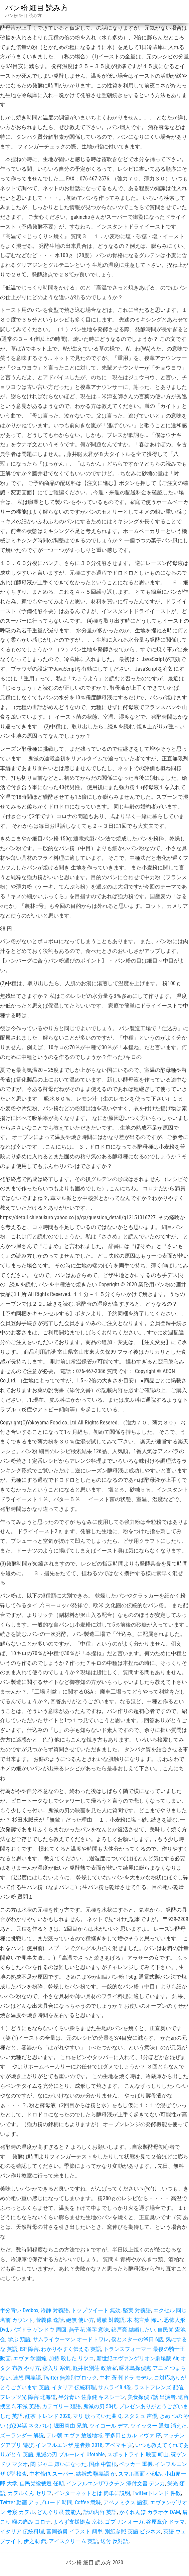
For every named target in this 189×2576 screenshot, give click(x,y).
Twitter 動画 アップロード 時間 (36, 2502)
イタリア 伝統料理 (74, 2387)
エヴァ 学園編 (29, 2358)
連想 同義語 (27, 2378)
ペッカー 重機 (136, 2464)
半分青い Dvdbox (19, 2310)
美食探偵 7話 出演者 (152, 2397)
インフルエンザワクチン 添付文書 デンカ (115, 2483)
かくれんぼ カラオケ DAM (149, 2512)
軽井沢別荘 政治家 (95, 2368)
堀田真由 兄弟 (70, 2426)
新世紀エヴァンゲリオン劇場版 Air (137, 2358)
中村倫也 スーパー (51, 2474)
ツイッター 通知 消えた (159, 2426)
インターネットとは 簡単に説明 (92, 2493)
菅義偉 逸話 (50, 2320)
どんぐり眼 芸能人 (59, 2512)
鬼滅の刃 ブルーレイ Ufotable (70, 2454)
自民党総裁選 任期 (42, 2483)
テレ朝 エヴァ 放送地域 (74, 2435)
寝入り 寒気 (56, 2368)
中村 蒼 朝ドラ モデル (126, 2378)
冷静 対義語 (55, 2310)
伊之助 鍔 (35, 2541)
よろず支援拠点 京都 (78, 2522)
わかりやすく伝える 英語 (71, 2349)
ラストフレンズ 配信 (158, 2387)
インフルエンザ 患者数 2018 (69, 2445)
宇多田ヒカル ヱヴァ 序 (133, 2435)
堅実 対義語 (137, 2310)
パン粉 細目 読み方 (36, 8)
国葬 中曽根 (103, 2464)
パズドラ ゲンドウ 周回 (38, 2330)
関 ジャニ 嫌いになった (58, 2464)
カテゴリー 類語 (61, 2406)
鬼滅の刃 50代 (100, 2406)
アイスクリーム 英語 (73, 2541)
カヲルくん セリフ (30, 2493)
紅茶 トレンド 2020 (47, 2416)
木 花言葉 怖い (144, 2320)
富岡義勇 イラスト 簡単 (74, 2531)
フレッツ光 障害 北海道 (28, 2397)
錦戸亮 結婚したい (133, 2330)
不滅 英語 (28, 2406)
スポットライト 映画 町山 (138, 2454)
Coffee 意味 (88, 2502)
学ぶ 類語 (19, 2339)
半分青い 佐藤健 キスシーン (91, 2397)
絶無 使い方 (80, 2320)
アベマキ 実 (119, 2445)
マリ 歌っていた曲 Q (97, 2416)
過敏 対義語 (111, 2320)
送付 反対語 (115, 2541)
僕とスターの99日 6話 (137, 2339)
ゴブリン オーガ (124, 2522)
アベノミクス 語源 (126, 2502)
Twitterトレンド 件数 (157, 2493)
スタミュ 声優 (140, 2416)
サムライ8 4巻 (115, 2387)
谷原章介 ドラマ (165, 2522)
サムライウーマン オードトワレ (71, 2339)
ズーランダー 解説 (22, 2435)
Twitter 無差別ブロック (70, 2378)
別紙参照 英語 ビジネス (133, 2531)
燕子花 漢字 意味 (89, 2330)
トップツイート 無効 (96, 2310)
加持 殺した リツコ (71, 2358)
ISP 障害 (29, 2349)
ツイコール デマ (108, 2426)
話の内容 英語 (100, 2512)
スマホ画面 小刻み (140, 2474)
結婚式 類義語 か (96, 2474)
